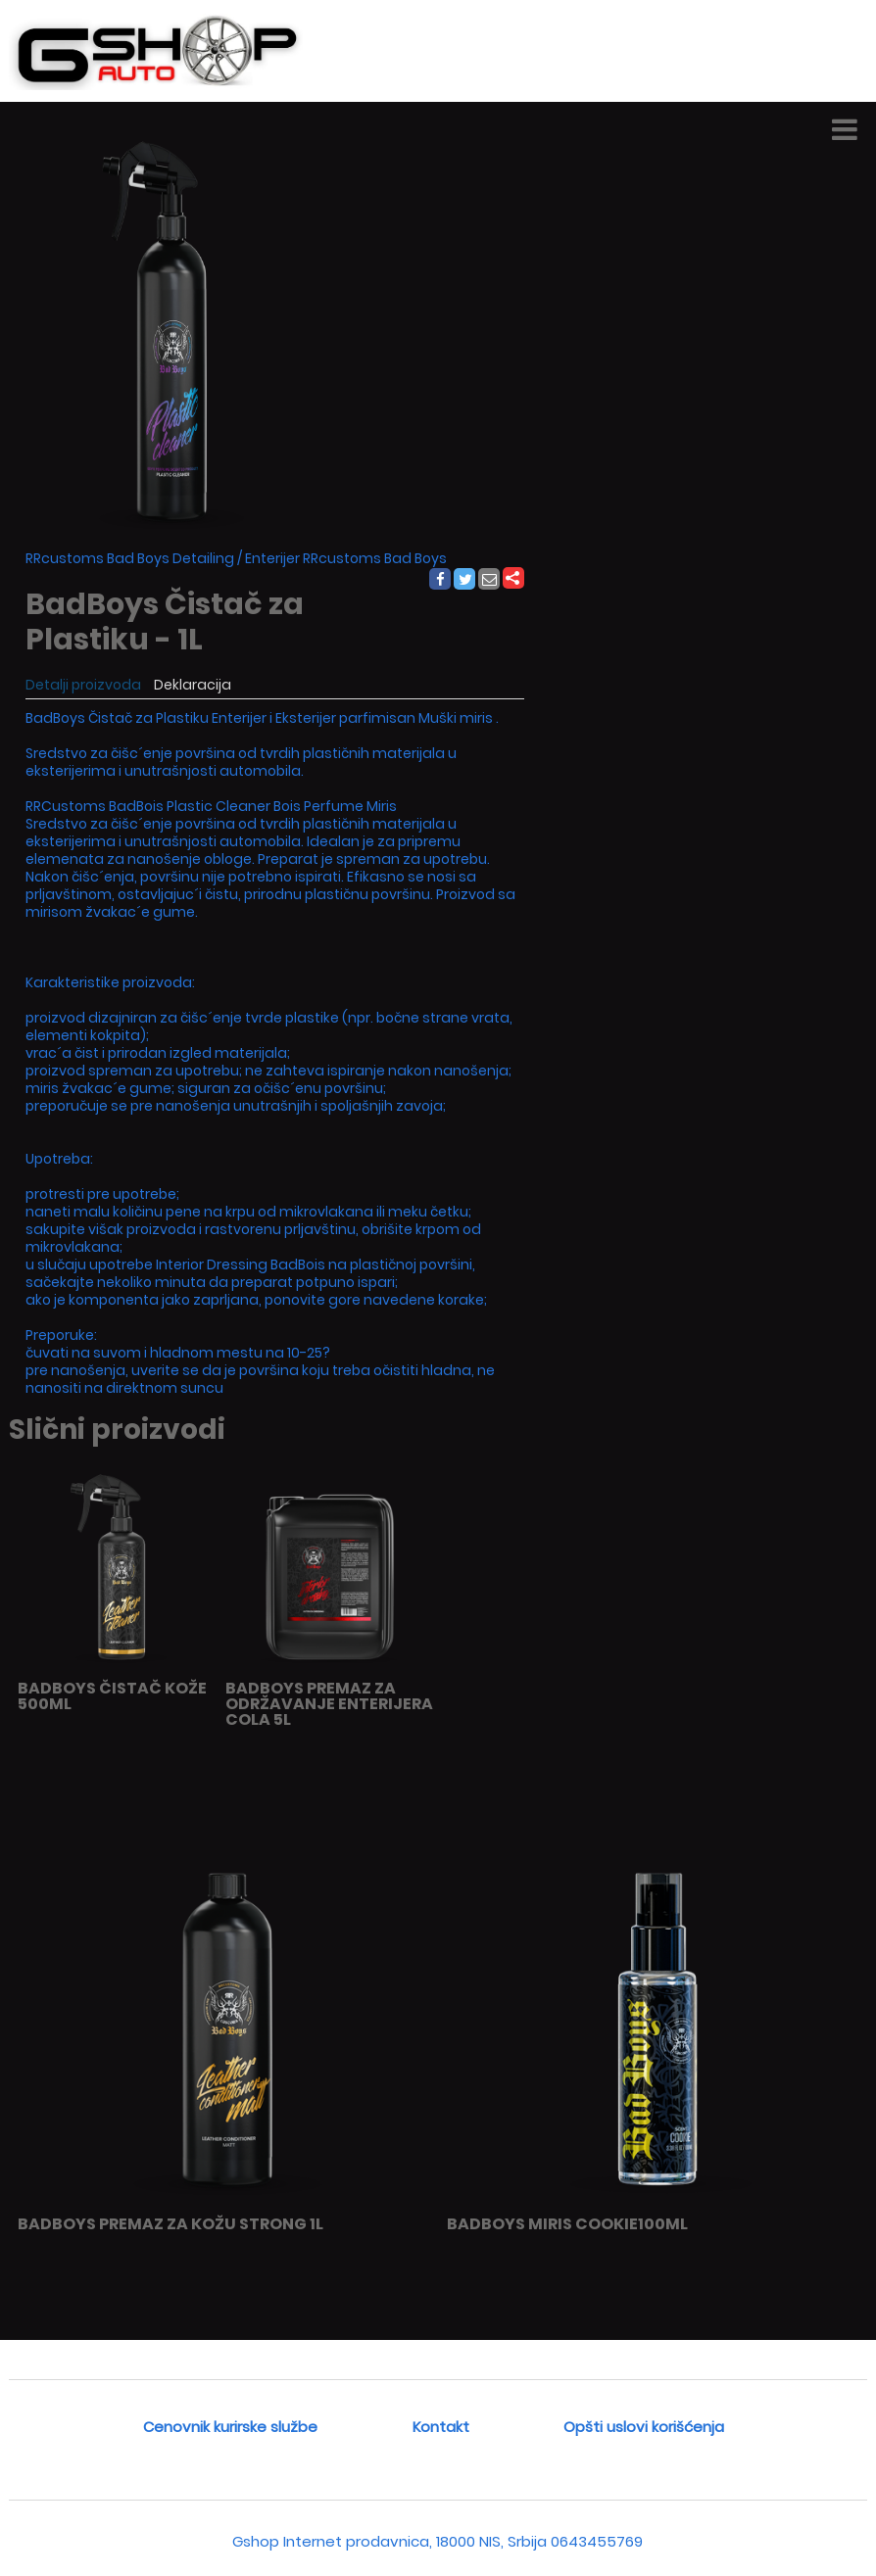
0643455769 (597, 2541)
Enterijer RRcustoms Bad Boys (346, 558)
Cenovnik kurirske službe (230, 2426)
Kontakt (441, 2426)
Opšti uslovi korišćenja (643, 2426)
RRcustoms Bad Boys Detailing (129, 558)
